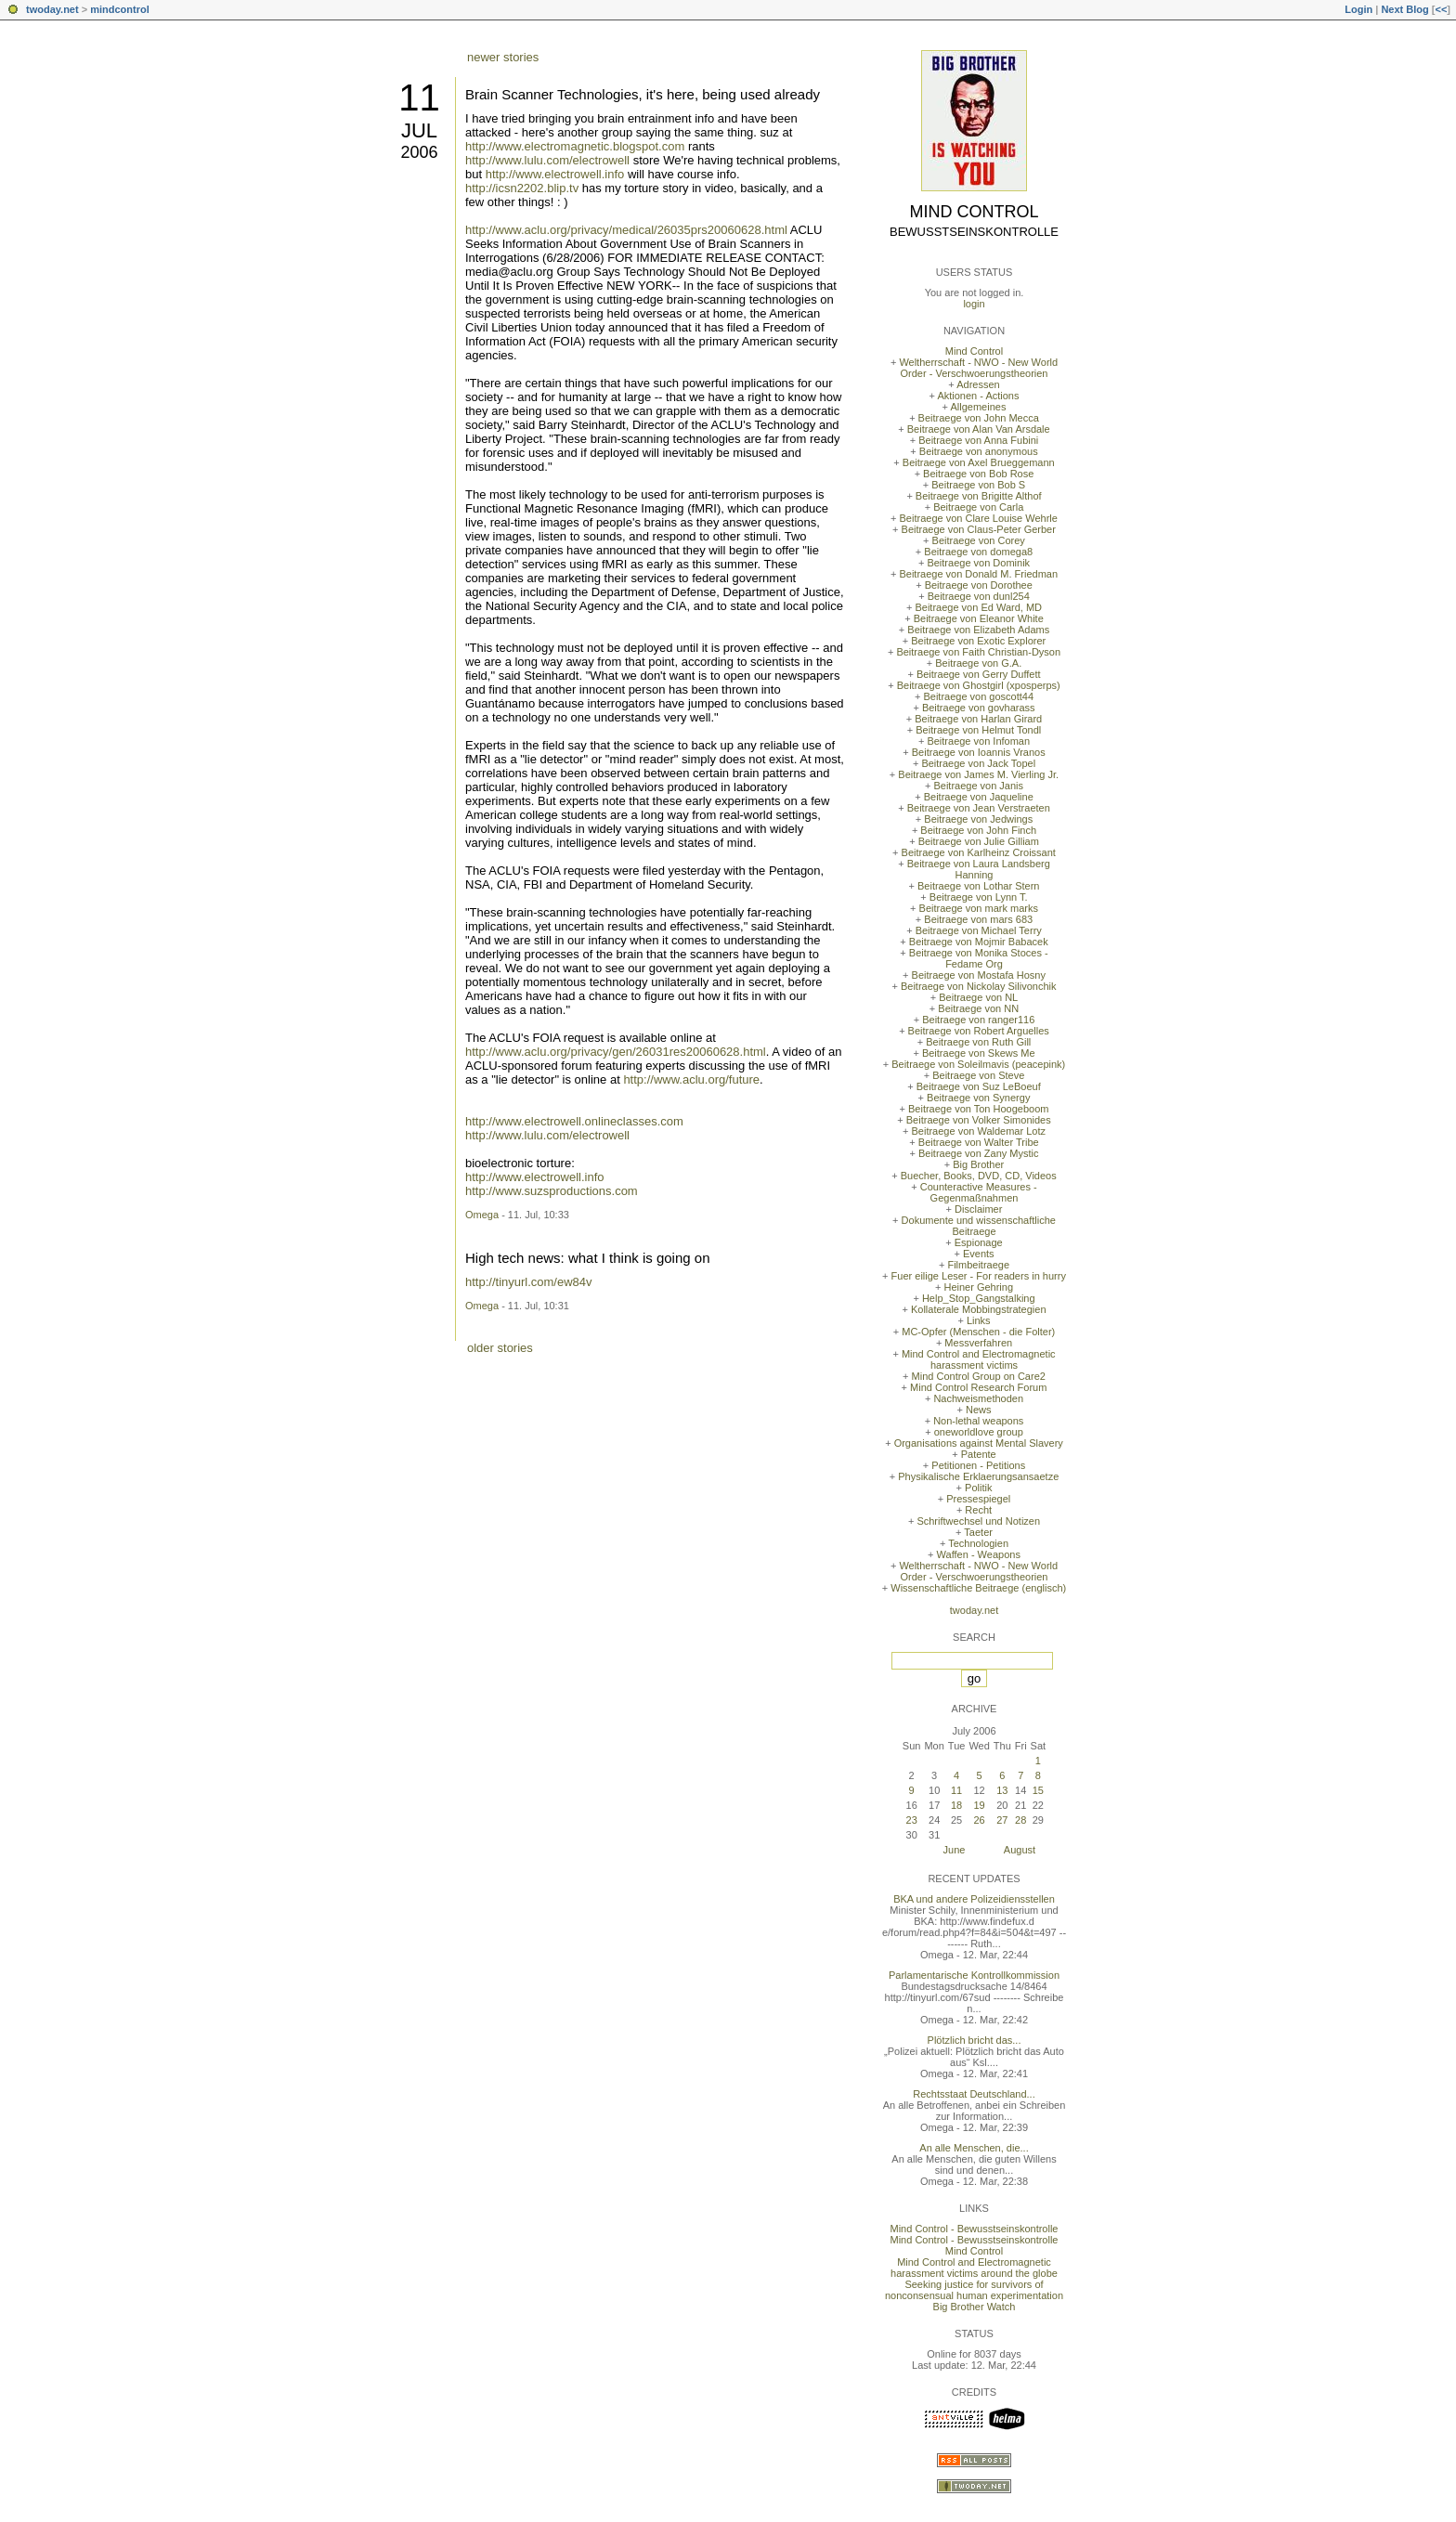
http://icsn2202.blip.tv (521, 188)
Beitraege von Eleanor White (979, 618)
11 (419, 97)
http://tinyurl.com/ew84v (528, 1282)
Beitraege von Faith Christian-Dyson (978, 651)
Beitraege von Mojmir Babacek (978, 941)
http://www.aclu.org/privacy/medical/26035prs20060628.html (626, 230)
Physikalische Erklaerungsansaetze (978, 1476)
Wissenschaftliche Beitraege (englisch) (978, 1587)
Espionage (979, 1242)
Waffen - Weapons (978, 1554)
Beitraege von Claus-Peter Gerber (979, 529)
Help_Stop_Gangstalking (978, 1298)
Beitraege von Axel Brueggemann (979, 462)
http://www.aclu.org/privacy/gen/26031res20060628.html (615, 1052)
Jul (419, 130)
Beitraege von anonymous (978, 451)
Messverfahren (978, 1342)
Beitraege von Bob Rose (978, 473)
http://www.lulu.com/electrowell (547, 160)
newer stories (503, 57)
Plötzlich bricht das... (974, 2040)
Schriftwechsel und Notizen (978, 1521)
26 (978, 1820)
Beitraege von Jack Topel (978, 763)
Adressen (977, 384)
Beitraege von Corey (978, 540)
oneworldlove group (978, 1431)
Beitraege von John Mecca (978, 417)
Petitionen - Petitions (978, 1465)
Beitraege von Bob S (978, 484)
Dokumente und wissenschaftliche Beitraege (979, 1226)
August (1019, 1849)
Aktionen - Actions (978, 395)
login (973, 303)
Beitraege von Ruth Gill (978, 1041)
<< (1441, 9)
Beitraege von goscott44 (978, 696)
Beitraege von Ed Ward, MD (978, 607)
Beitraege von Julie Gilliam (978, 841)
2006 (418, 152)
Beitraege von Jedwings (978, 819)
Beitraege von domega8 (978, 551)
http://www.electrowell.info (555, 174)
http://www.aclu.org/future (691, 1079)
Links (979, 1320)
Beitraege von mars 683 (978, 919)
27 (1002, 1820)
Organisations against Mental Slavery (978, 1443)
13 (1002, 1790)
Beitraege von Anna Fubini (978, 440)
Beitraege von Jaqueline (979, 796)
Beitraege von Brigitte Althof (979, 495)
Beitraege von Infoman (978, 741)
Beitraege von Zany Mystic (978, 1153)
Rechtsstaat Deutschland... (973, 2094)
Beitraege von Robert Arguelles (978, 1030)
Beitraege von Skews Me (978, 1053)
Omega (482, 1214)
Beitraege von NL (978, 997)
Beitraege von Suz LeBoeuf (978, 1086)
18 (956, 1805)
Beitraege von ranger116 (978, 1019)
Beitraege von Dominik (978, 562)
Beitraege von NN (978, 1008)
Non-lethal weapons (978, 1420)
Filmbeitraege (978, 1264)
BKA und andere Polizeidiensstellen (974, 1898)
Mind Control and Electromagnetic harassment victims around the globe (974, 2267)
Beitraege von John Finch (978, 830)
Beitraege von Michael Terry (979, 930)
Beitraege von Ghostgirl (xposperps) (978, 685)
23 (911, 1820)
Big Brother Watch (974, 2306)
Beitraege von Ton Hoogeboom (978, 1108)
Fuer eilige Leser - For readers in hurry (978, 1275)
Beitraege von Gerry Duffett (978, 674)
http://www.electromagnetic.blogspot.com (574, 146)
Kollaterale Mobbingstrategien (978, 1309)
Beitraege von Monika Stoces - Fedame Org (978, 958)
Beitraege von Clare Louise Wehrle (979, 518)
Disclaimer (978, 1209)
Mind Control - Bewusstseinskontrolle (974, 2228)
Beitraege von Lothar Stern (978, 885)
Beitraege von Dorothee (979, 585)
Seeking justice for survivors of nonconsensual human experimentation (974, 2290)
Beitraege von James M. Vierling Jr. (978, 774)
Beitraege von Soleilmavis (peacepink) (978, 1064)
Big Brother (978, 1164)
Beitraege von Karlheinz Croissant (979, 852)
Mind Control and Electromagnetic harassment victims (979, 1359)
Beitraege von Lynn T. (979, 897)
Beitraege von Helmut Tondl (978, 729)
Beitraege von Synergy (978, 1097)
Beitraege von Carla (978, 507)
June (954, 1849)
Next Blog (1404, 9)
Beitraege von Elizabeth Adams (978, 629)
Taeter (978, 1532)
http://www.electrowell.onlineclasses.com (574, 1121)
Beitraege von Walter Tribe (978, 1142)
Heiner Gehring (978, 1287)
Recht (978, 1509)
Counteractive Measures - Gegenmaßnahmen (978, 1192)
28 (1020, 1820)
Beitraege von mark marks (978, 908)
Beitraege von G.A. (978, 663)
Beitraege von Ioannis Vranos (979, 752)
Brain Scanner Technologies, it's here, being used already (642, 94)
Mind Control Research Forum (978, 1387)
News (979, 1409)
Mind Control (974, 211)
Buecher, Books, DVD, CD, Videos (979, 1175)
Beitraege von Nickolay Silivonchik (979, 986)
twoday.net (52, 9)
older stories (500, 1348)
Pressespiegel (978, 1498)
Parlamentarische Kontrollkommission (974, 1975)
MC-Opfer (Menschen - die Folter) (978, 1331)
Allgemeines (978, 406)
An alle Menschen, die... (973, 2147)
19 (978, 1805)
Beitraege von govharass (978, 707)
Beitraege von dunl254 (979, 596)
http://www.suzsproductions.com (551, 1191)
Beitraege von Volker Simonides (978, 1119)
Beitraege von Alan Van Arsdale (978, 429)
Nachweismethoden (978, 1398)
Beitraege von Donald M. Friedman (978, 573)
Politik (978, 1487)
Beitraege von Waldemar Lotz (978, 1131)
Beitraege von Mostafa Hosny (979, 975)
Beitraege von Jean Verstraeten (978, 807)
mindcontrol (120, 9)
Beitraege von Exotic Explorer (978, 640)
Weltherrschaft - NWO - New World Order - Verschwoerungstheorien (978, 368)
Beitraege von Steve (978, 1075)
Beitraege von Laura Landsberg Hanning (978, 869)
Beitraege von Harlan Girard (978, 718)
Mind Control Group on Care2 (979, 1376)
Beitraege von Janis (978, 785)
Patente (978, 1454)
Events (978, 1253)
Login (1358, 9)
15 (1038, 1790)
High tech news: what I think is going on (587, 1258)
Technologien (978, 1543)
